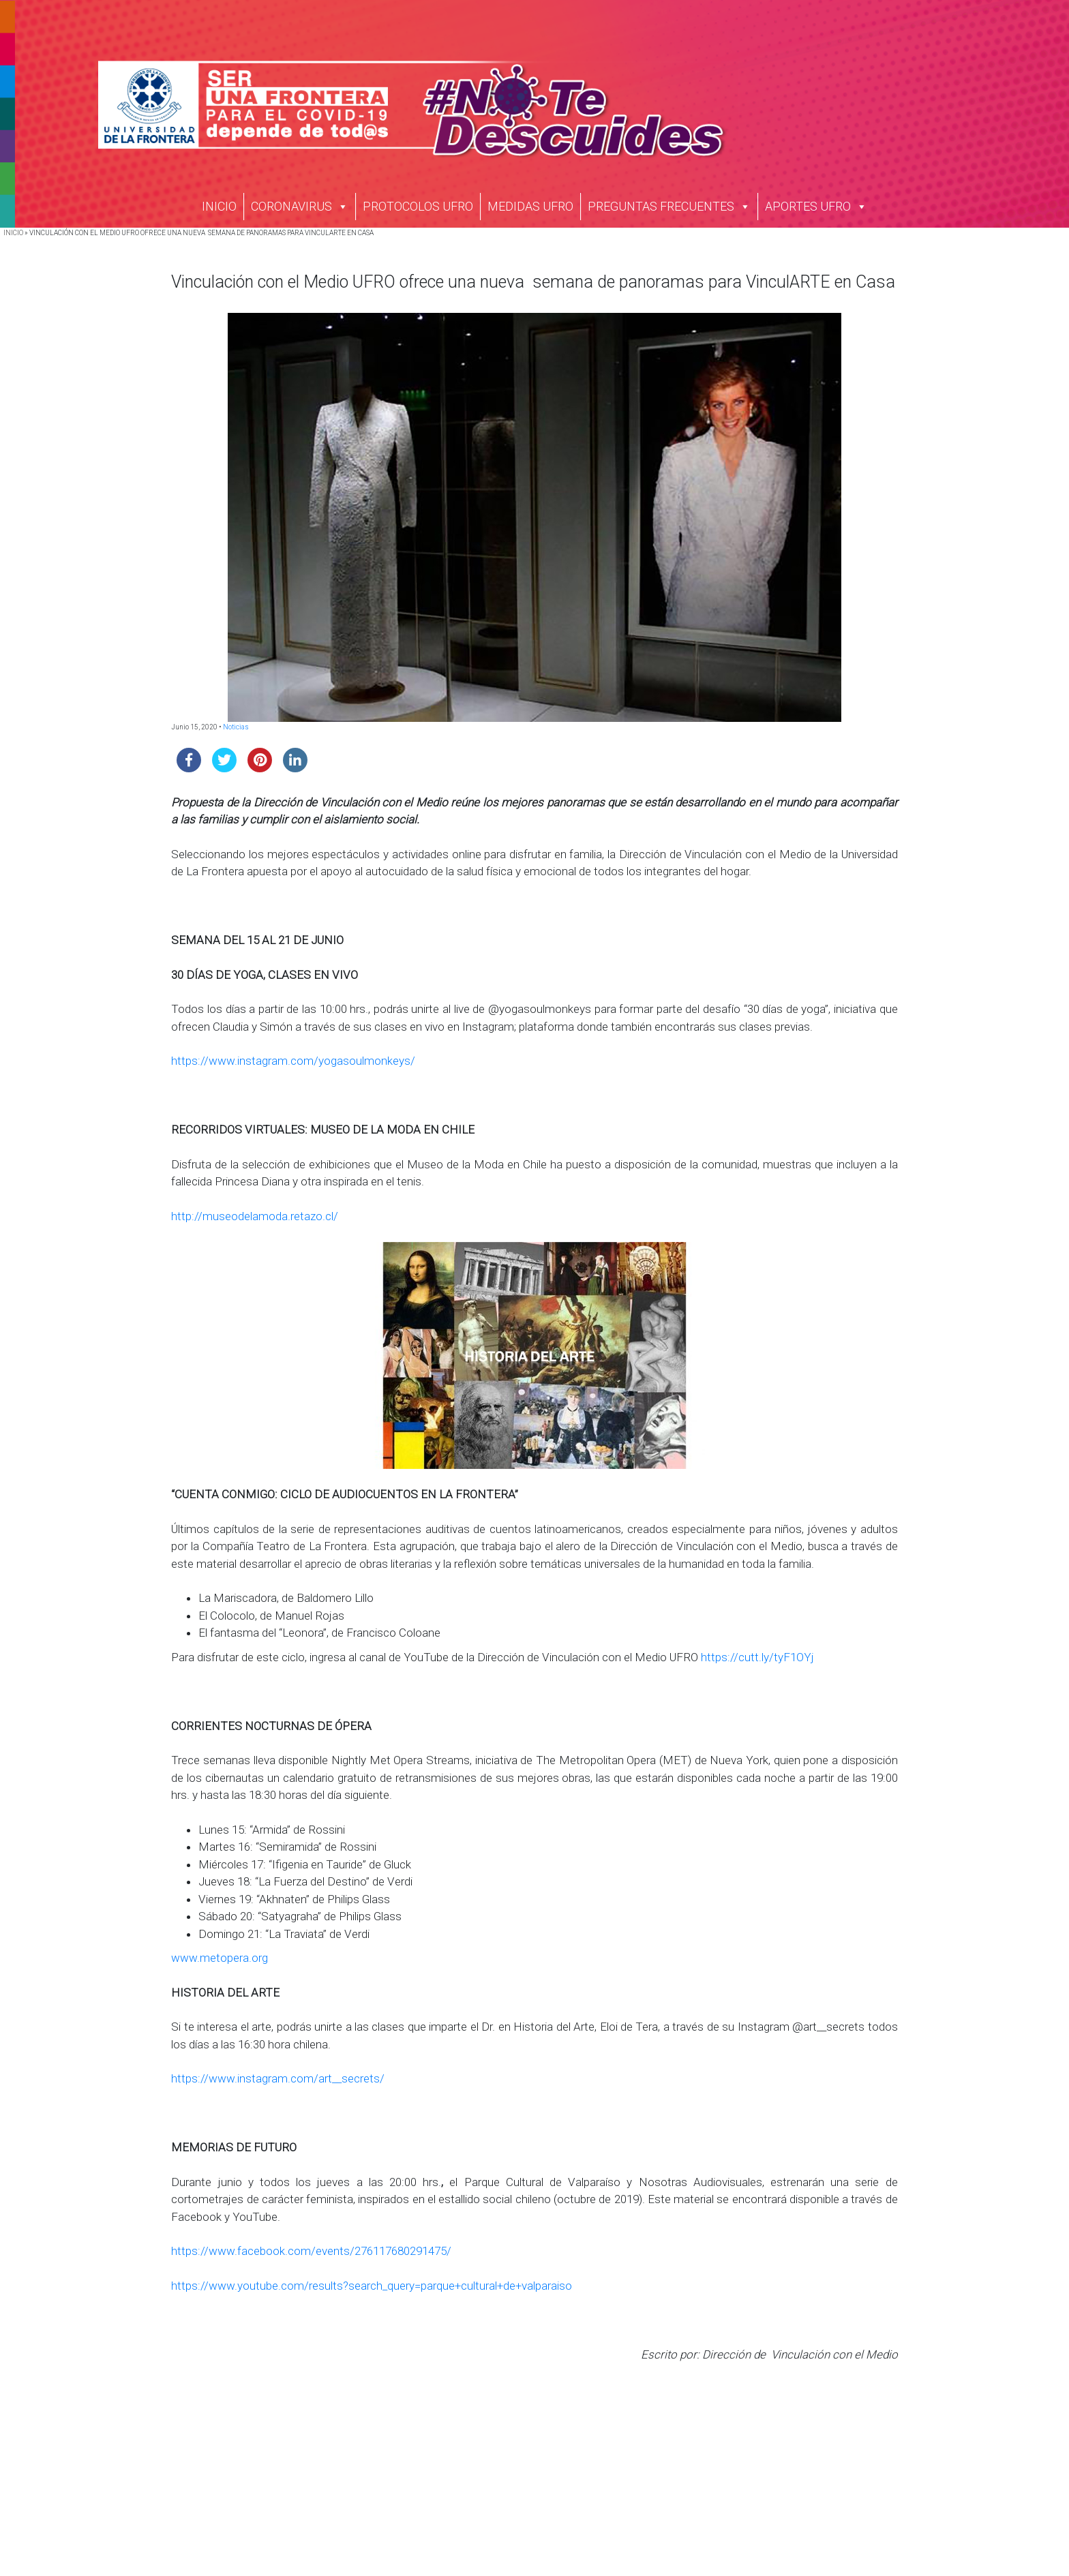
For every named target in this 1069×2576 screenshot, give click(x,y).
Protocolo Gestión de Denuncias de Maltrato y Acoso (822, 2511)
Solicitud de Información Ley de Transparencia (806, 2482)
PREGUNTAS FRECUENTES (669, 206)
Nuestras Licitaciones (752, 2453)
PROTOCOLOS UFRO (418, 206)
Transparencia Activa (751, 2467)
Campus (388, 2467)
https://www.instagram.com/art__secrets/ (278, 2078)
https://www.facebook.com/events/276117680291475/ (311, 2251)
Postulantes (396, 2482)
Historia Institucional (414, 2438)
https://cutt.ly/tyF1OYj (757, 1657)
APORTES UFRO (816, 206)
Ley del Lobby (734, 2497)
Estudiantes (395, 2497)
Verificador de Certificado (760, 2541)
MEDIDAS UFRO (530, 206)
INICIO (219, 206)
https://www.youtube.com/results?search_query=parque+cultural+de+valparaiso (371, 2285)
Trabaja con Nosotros (754, 2438)
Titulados (390, 2511)
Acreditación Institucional (425, 2453)
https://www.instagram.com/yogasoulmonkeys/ (293, 1060)
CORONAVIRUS (299, 206)
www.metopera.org (219, 1958)
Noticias (236, 727)
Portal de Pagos (740, 2526)
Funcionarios (399, 2526)
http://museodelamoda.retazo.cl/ (254, 1216)
